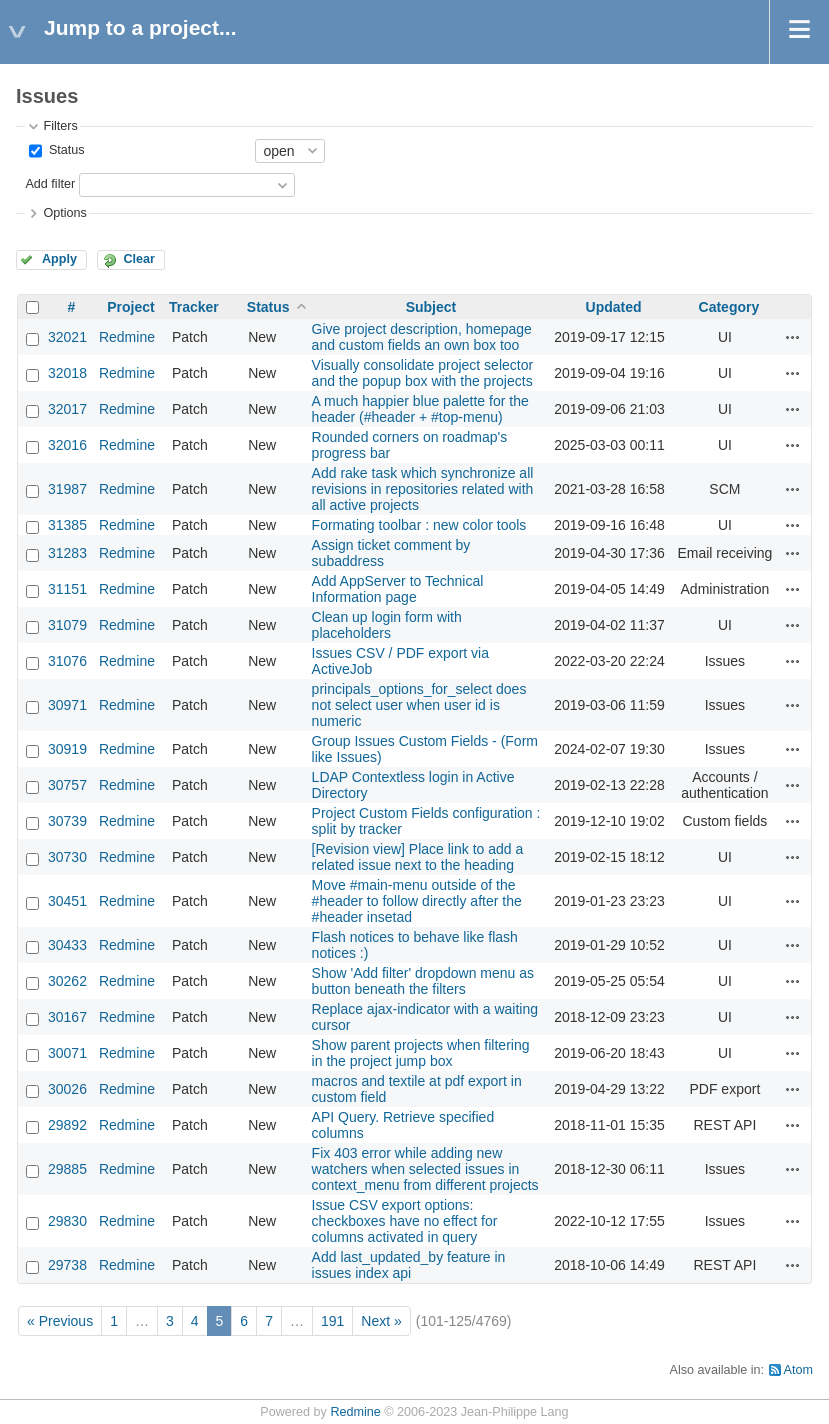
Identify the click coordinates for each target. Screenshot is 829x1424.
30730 (67, 857)
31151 (67, 589)
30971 (67, 705)
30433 (67, 945)
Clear (139, 259)
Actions (793, 337)
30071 (67, 1053)
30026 (67, 1089)
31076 (67, 661)
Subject (431, 307)
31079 (67, 625)
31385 (67, 525)
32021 (67, 337)
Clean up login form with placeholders (387, 625)
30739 (67, 821)
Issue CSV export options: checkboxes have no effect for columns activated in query (405, 1221)
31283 (67, 553)
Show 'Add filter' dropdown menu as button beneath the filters (423, 981)
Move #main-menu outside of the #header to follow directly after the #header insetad (417, 901)
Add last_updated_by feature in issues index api (409, 1265)
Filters (60, 126)
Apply (59, 259)
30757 (67, 785)
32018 (67, 373)
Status (64, 150)
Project (130, 307)
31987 (67, 489)
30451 (67, 901)
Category (729, 307)
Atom (798, 1370)
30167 (67, 1017)
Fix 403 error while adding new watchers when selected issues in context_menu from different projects (425, 1169)
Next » (381, 1321)
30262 (67, 981)
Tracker (194, 307)
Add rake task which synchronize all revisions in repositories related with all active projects (423, 489)
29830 (67, 1221)
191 (332, 1321)
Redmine (127, 337)
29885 (67, 1169)
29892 (67, 1125)
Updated (614, 307)
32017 (67, 409)
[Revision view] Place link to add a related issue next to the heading (418, 857)
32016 (67, 445)
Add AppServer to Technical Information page (398, 589)
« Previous (60, 1321)
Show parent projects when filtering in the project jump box (421, 1053)
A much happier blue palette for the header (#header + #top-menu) (420, 409)
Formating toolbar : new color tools (419, 525)
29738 (67, 1265)
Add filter (50, 184)
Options (64, 213)
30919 (67, 749)
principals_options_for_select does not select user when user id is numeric (419, 705)
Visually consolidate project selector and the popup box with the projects (423, 373)
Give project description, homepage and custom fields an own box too (422, 337)
